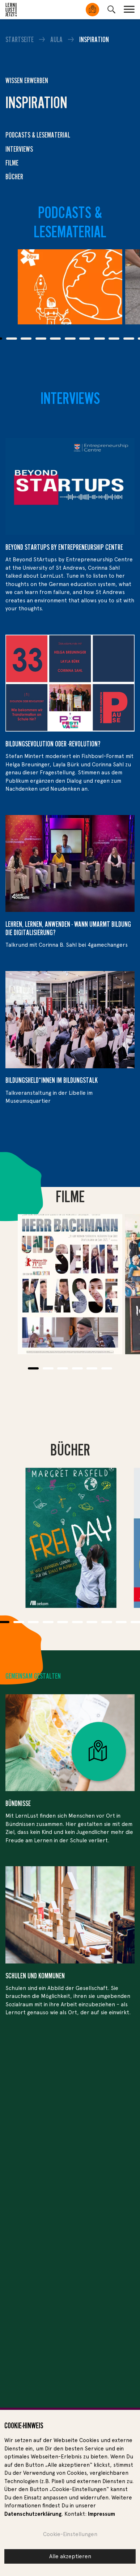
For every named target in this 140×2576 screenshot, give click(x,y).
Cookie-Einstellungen (70, 2534)
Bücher (14, 177)
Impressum (101, 2514)
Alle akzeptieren (70, 2556)
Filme (11, 163)
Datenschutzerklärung (32, 2514)
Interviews (19, 149)
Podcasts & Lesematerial (37, 135)
